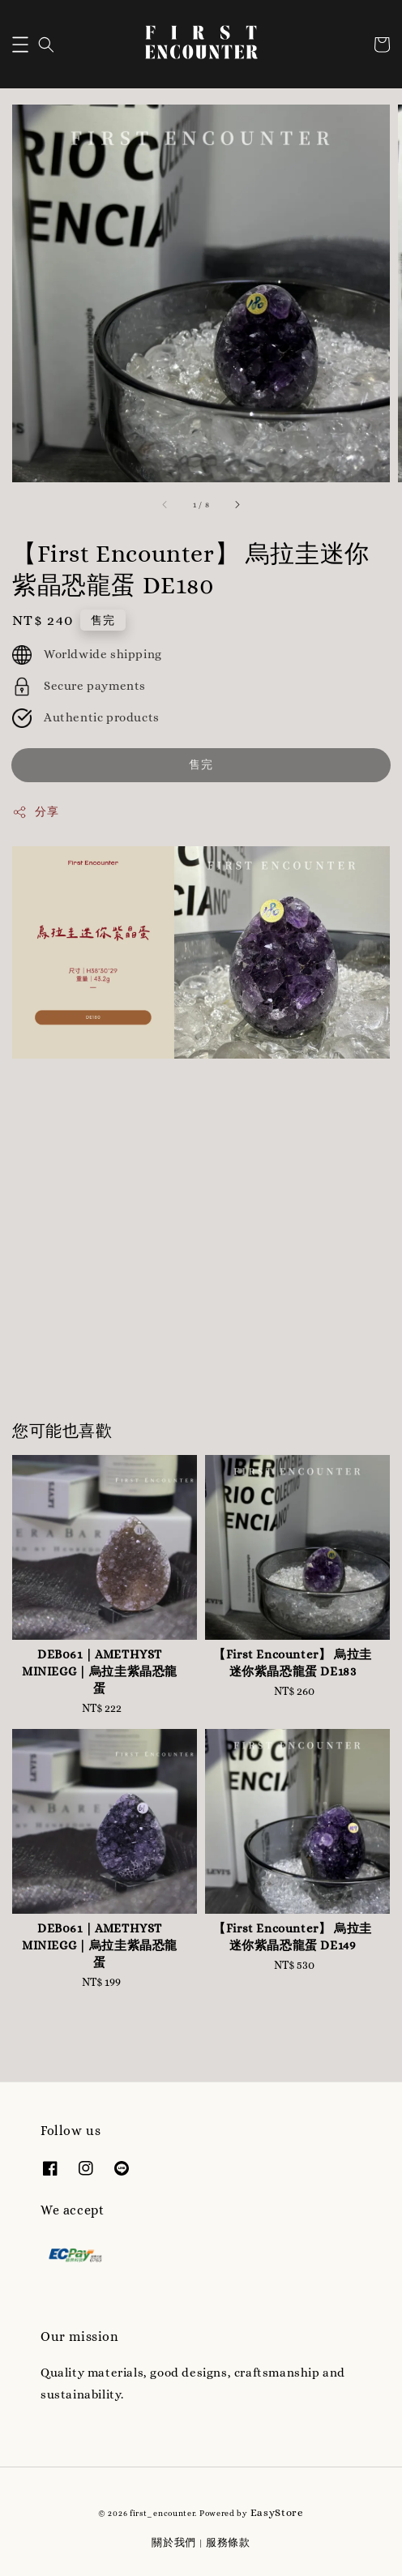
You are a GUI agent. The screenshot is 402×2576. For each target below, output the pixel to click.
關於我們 (174, 2542)
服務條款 (228, 2542)
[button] (20, 44)
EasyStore (277, 2512)
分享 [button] (35, 812)
